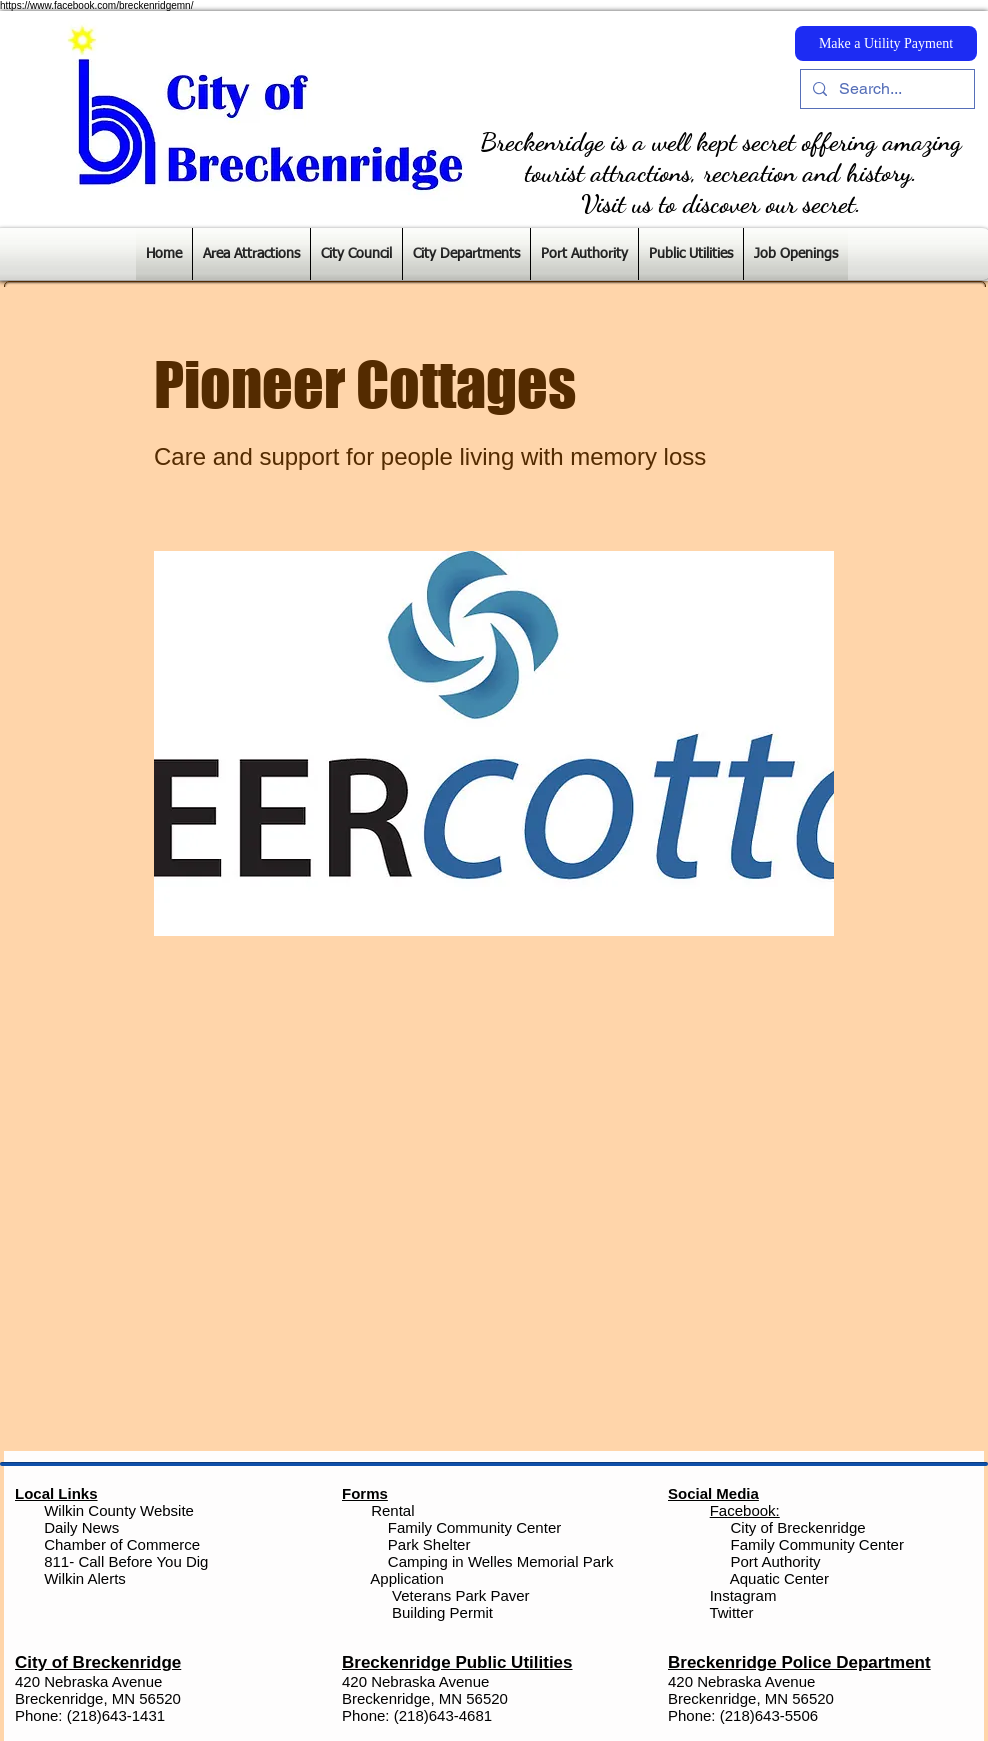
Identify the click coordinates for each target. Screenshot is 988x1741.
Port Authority (773, 1561)
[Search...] (885, 89)
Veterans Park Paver (461, 1595)
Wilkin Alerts (85, 1578)
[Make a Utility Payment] (886, 43)
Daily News (81, 1527)
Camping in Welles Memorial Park (501, 1561)
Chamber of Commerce (122, 1544)
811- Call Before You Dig (126, 1561)
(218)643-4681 (443, 1715)
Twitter (731, 1612)
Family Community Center (474, 1527)
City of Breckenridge (798, 1527)
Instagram (741, 1595)
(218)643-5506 (769, 1715)
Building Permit (440, 1612)
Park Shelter (429, 1544)
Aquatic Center (779, 1578)
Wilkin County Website (119, 1510)
